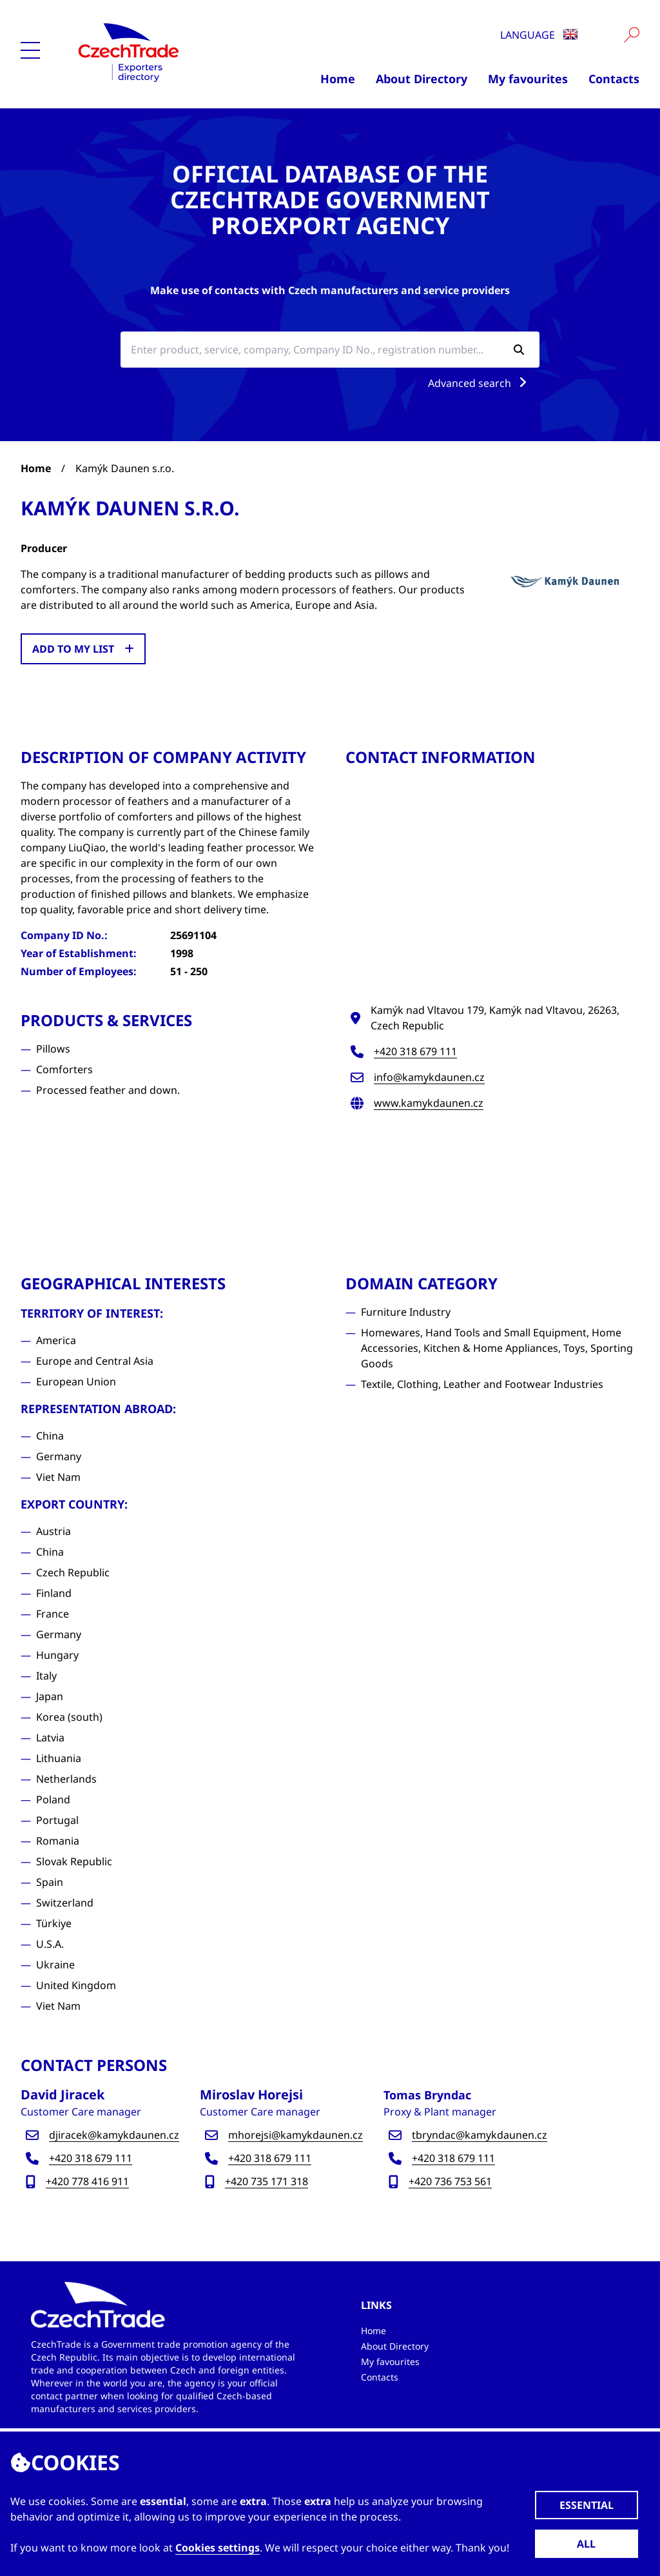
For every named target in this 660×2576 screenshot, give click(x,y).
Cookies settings (217, 2548)
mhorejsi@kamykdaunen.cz (295, 2135)
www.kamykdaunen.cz (428, 1103)
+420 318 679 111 (415, 1051)
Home (337, 78)
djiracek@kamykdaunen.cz (114, 2135)
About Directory (421, 78)
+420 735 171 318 (266, 2181)
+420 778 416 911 (87, 2181)
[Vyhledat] (631, 35)
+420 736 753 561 (450, 2181)
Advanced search (480, 383)
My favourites (528, 78)
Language (539, 35)
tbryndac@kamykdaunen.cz (479, 2135)
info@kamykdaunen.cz (429, 1077)
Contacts (613, 78)
